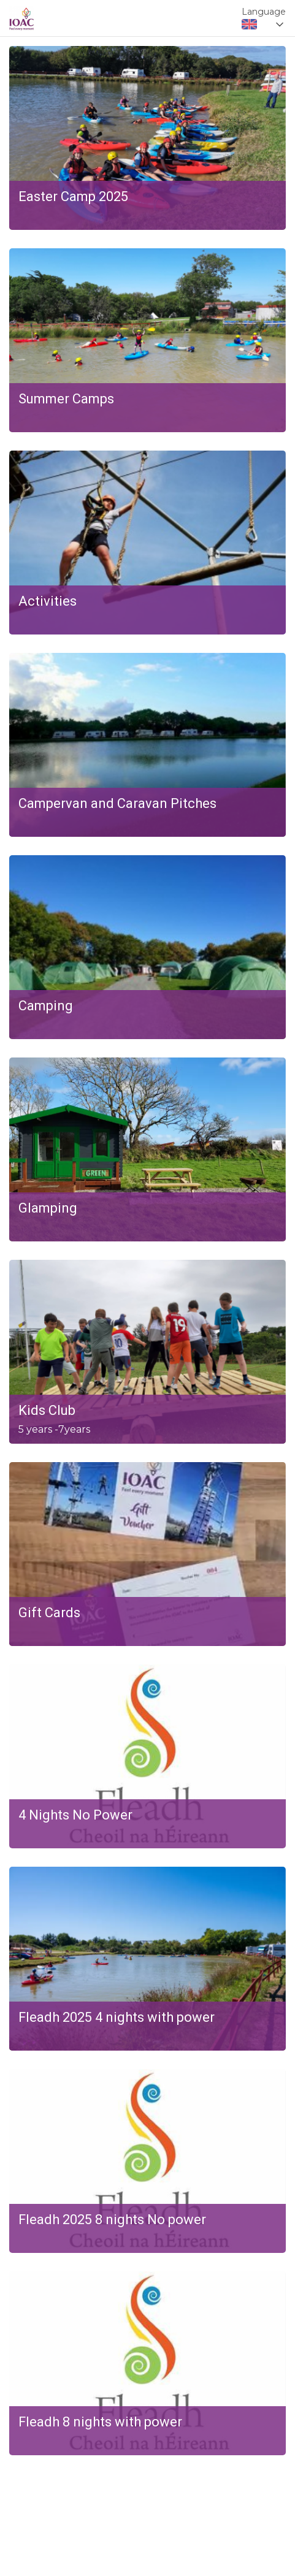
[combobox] (264, 24)
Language (264, 11)
